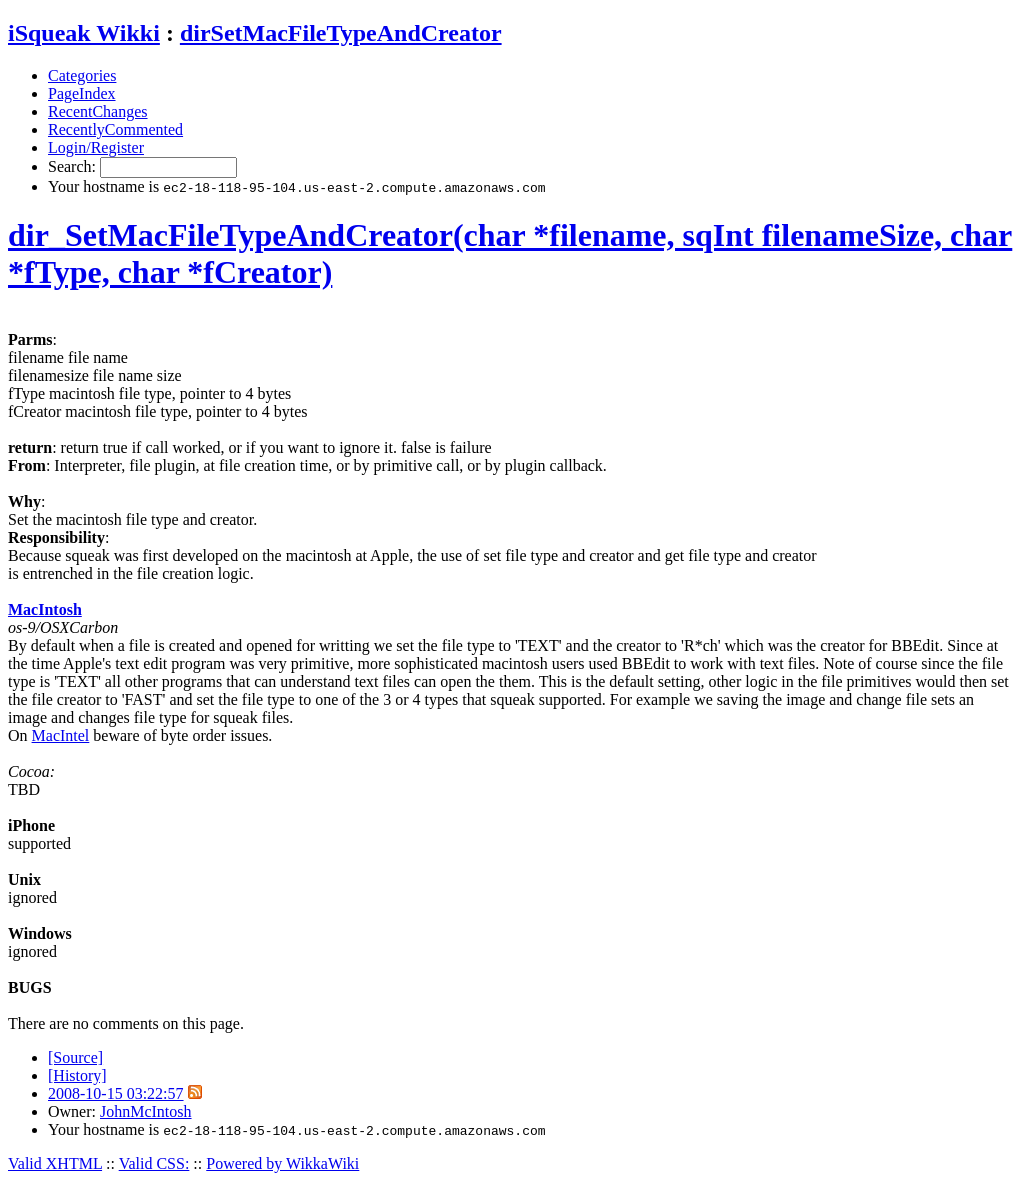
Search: (74, 166)
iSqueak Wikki (84, 33)
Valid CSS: (154, 1163)
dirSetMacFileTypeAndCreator (341, 33)
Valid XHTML (55, 1163)
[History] (77, 1075)
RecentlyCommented (115, 129)
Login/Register (96, 147)
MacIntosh (45, 609)
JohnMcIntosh (146, 1111)
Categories (82, 75)
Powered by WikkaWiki (282, 1163)
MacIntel (61, 735)
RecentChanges (98, 111)
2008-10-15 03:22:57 (116, 1093)
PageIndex (82, 93)
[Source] (75, 1057)
